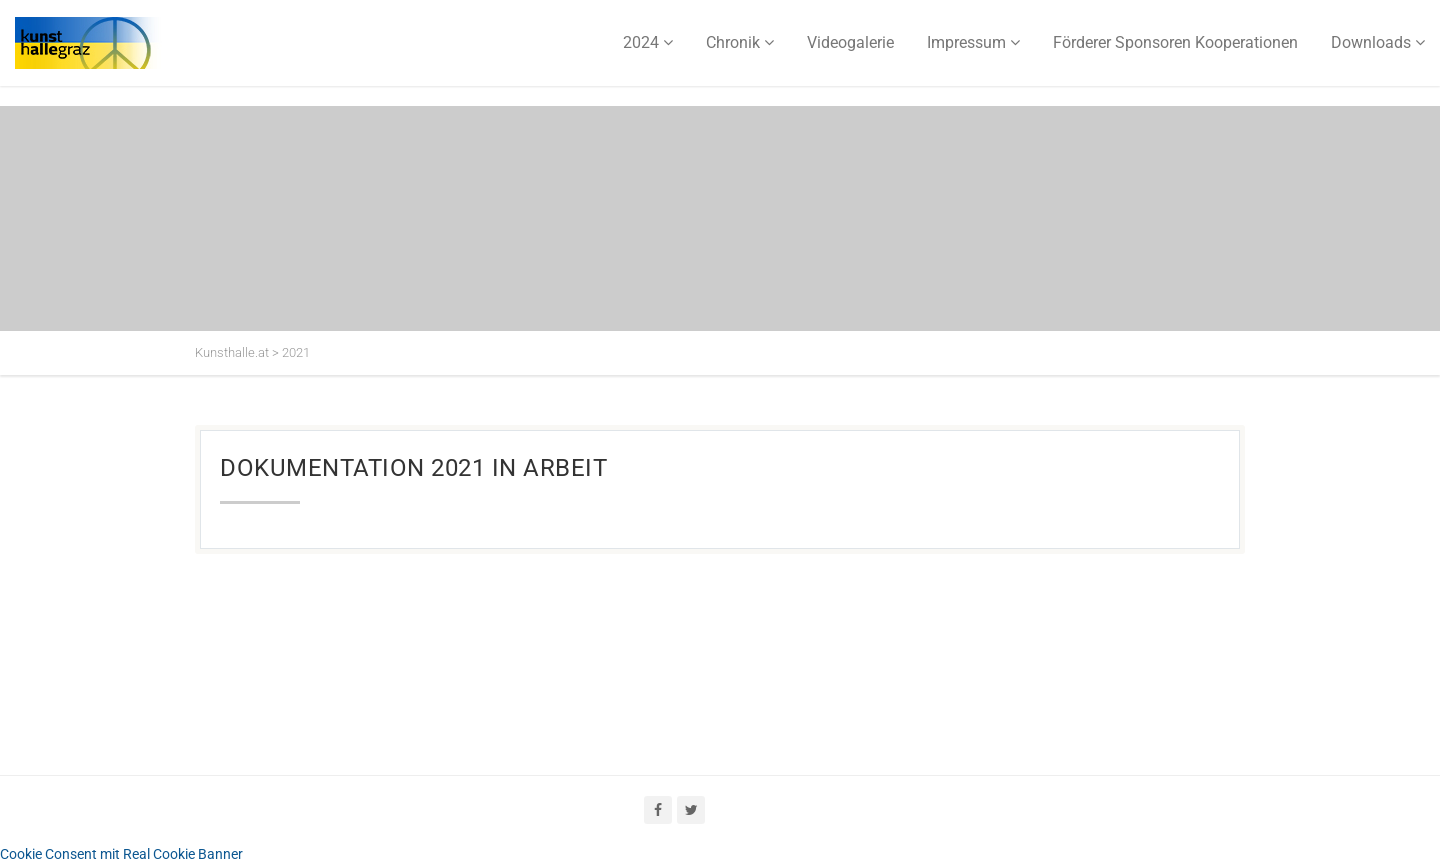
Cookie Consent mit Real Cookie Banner (121, 854)
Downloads (1371, 42)
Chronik (733, 42)
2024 (641, 42)
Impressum (966, 42)
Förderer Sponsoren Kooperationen (1175, 42)
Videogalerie (850, 42)
